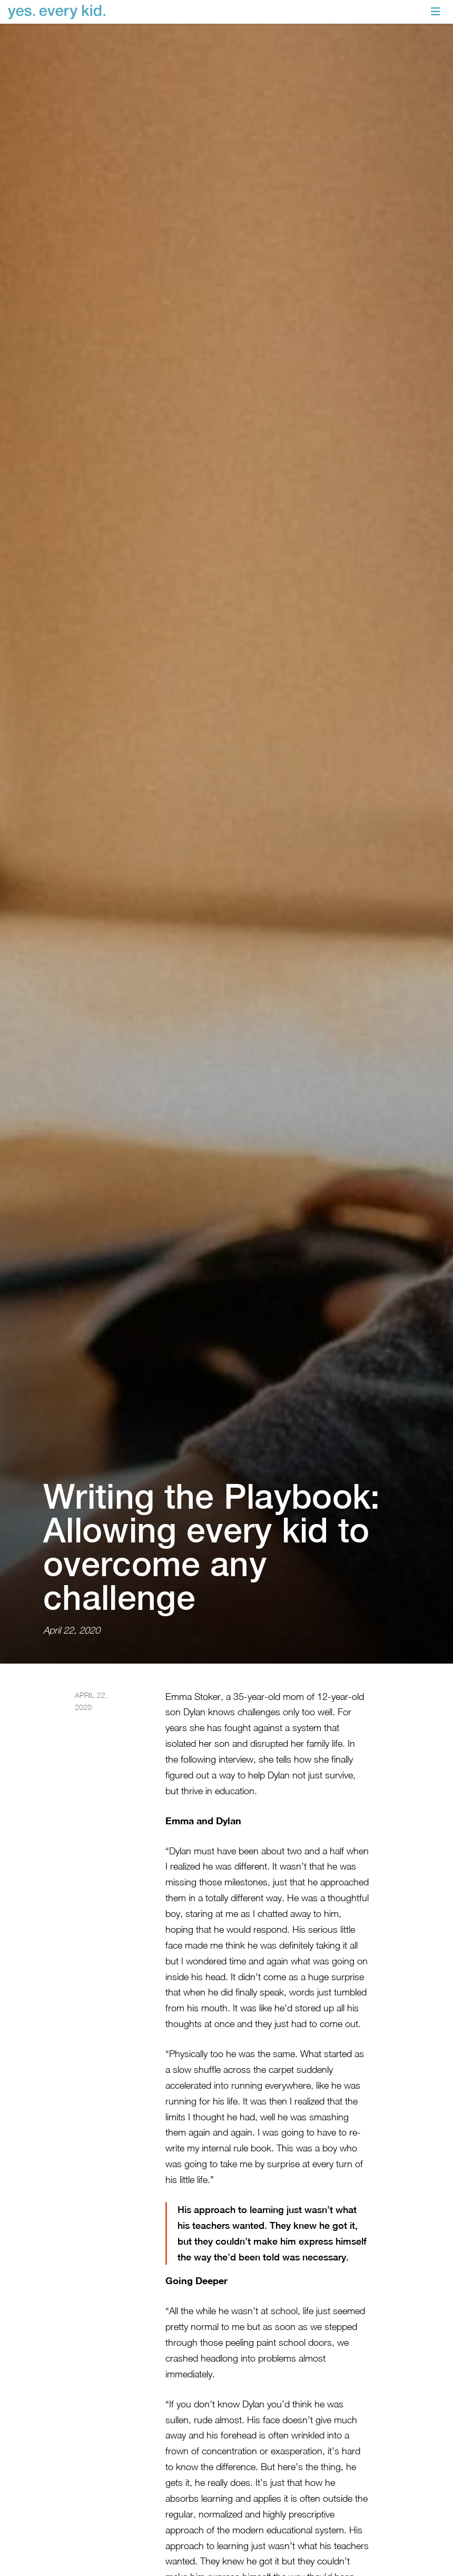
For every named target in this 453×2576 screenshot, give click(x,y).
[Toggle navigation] (436, 11)
